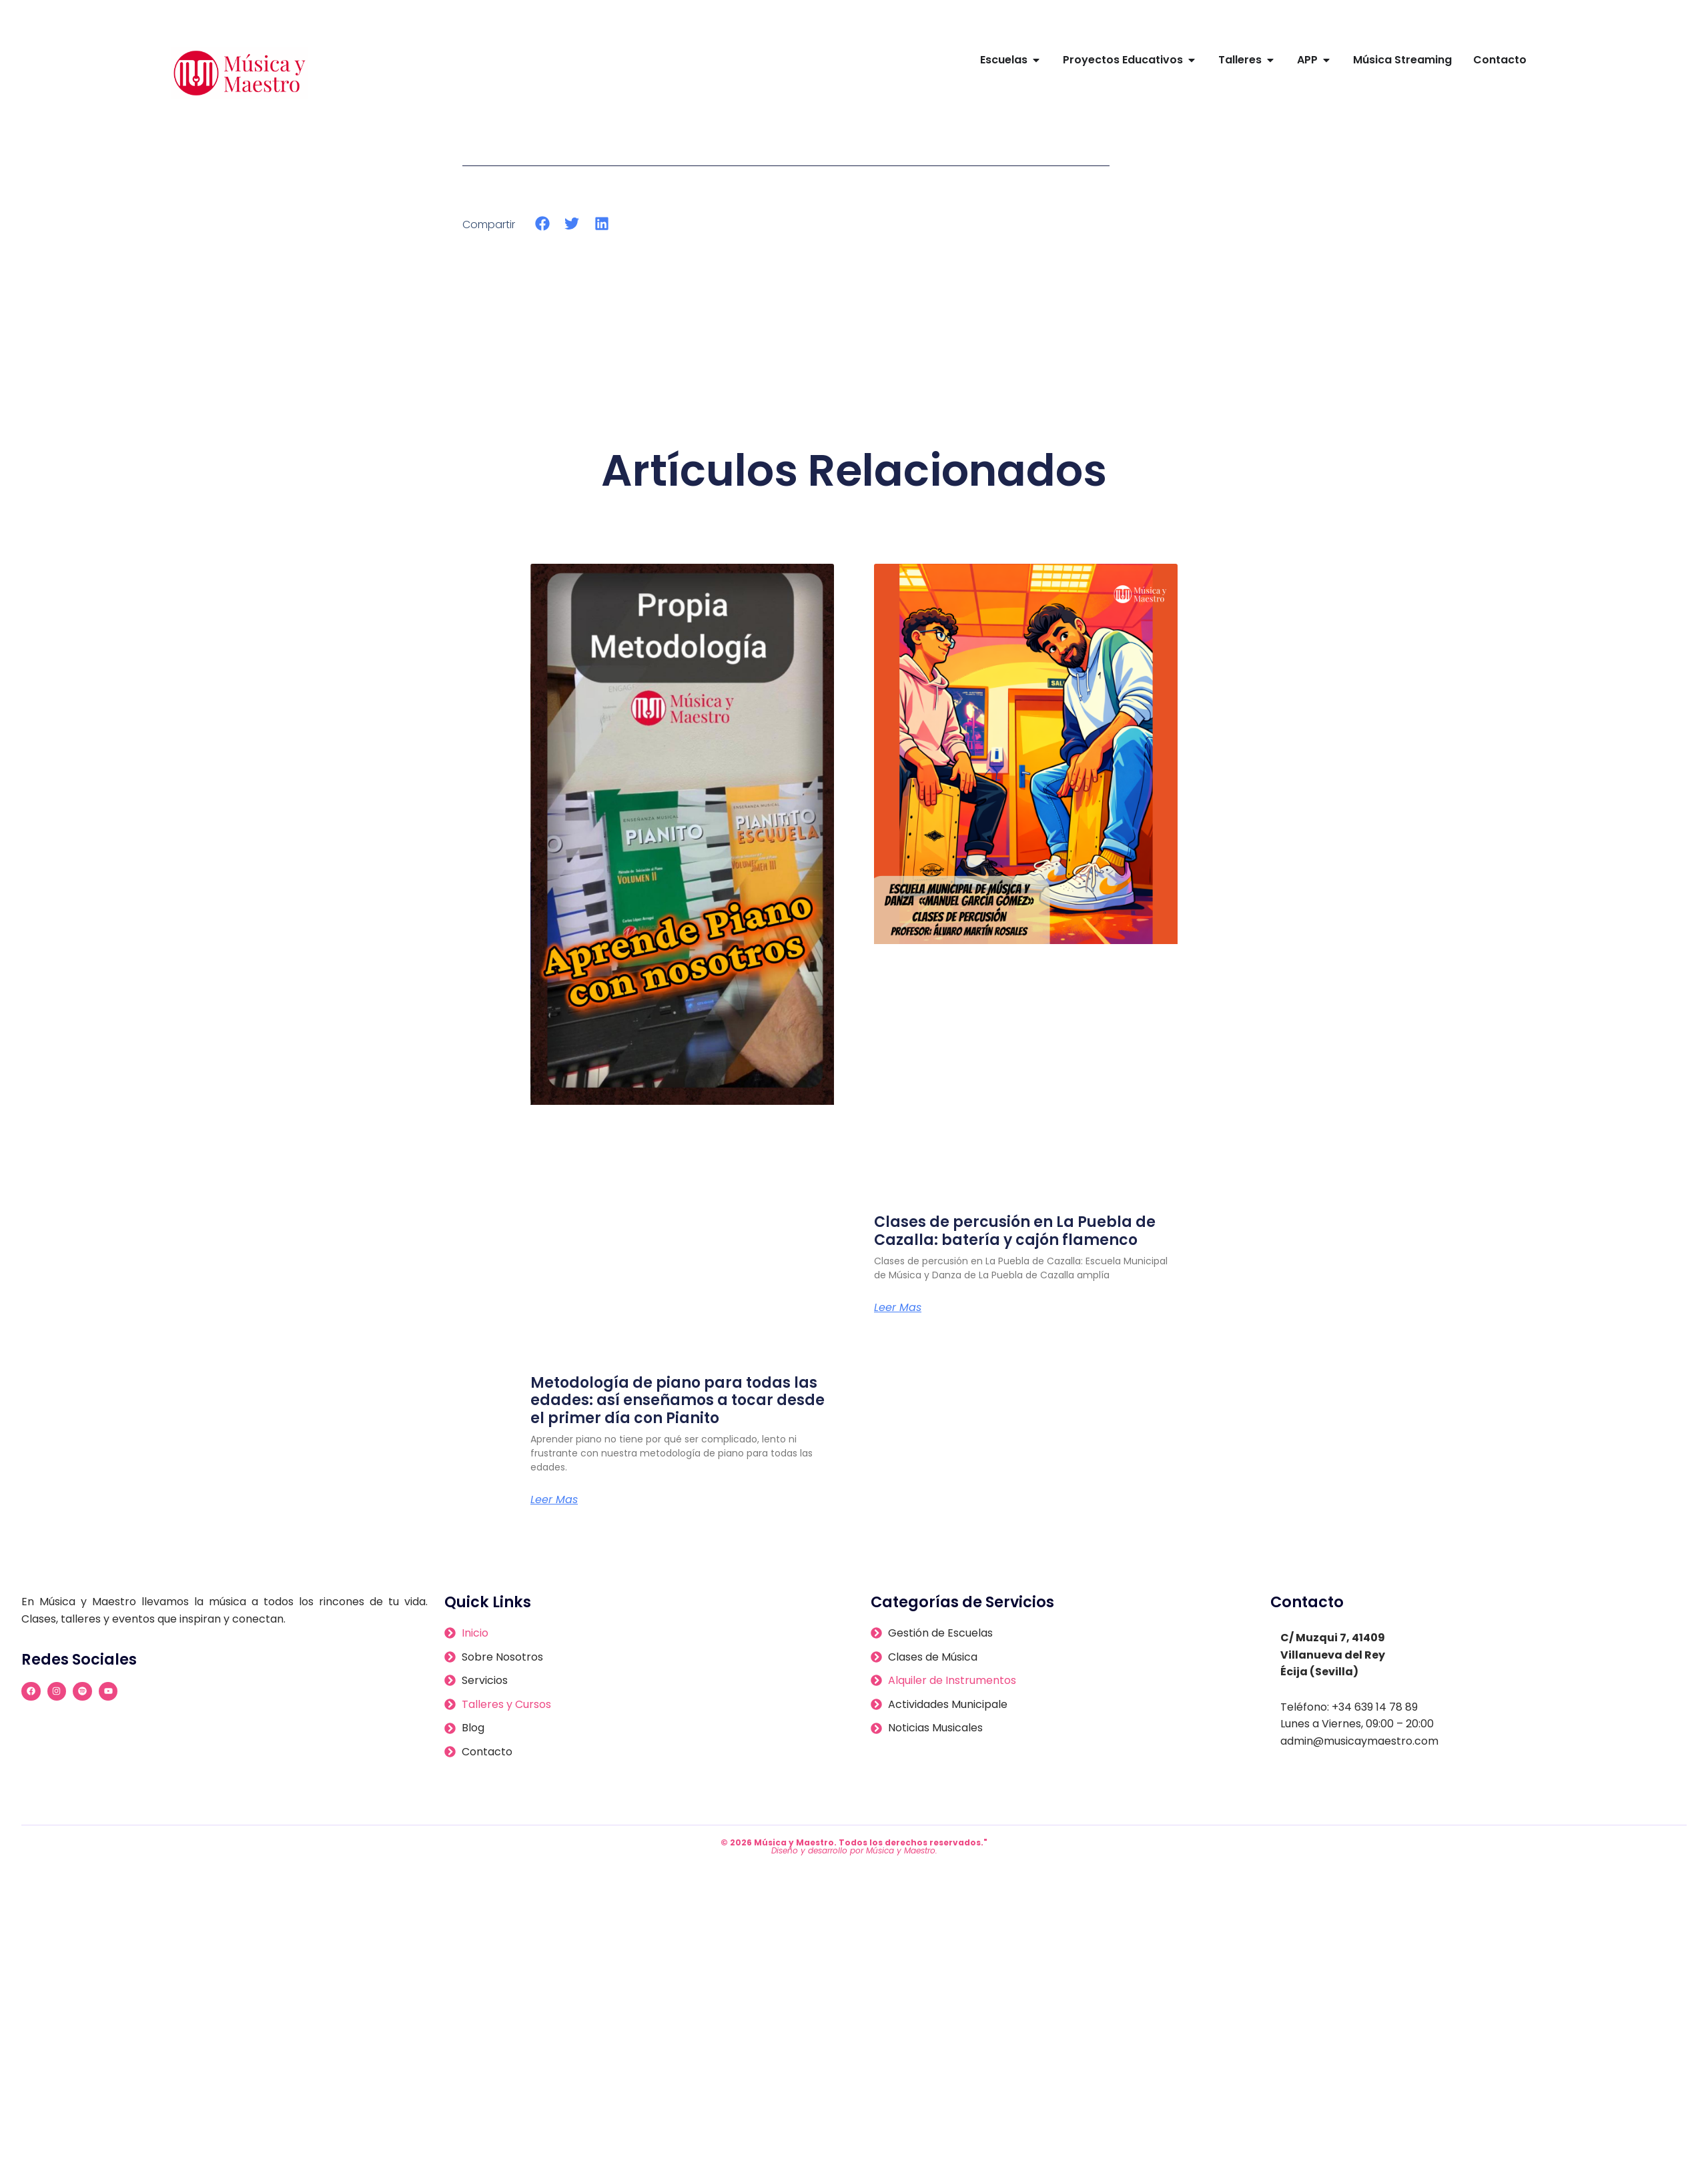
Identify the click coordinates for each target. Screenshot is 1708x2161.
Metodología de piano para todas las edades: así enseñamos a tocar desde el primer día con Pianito (677, 1400)
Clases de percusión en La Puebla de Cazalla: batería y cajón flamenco (1015, 1231)
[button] (542, 224)
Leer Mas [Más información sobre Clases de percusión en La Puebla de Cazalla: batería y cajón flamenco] (897, 1307)
